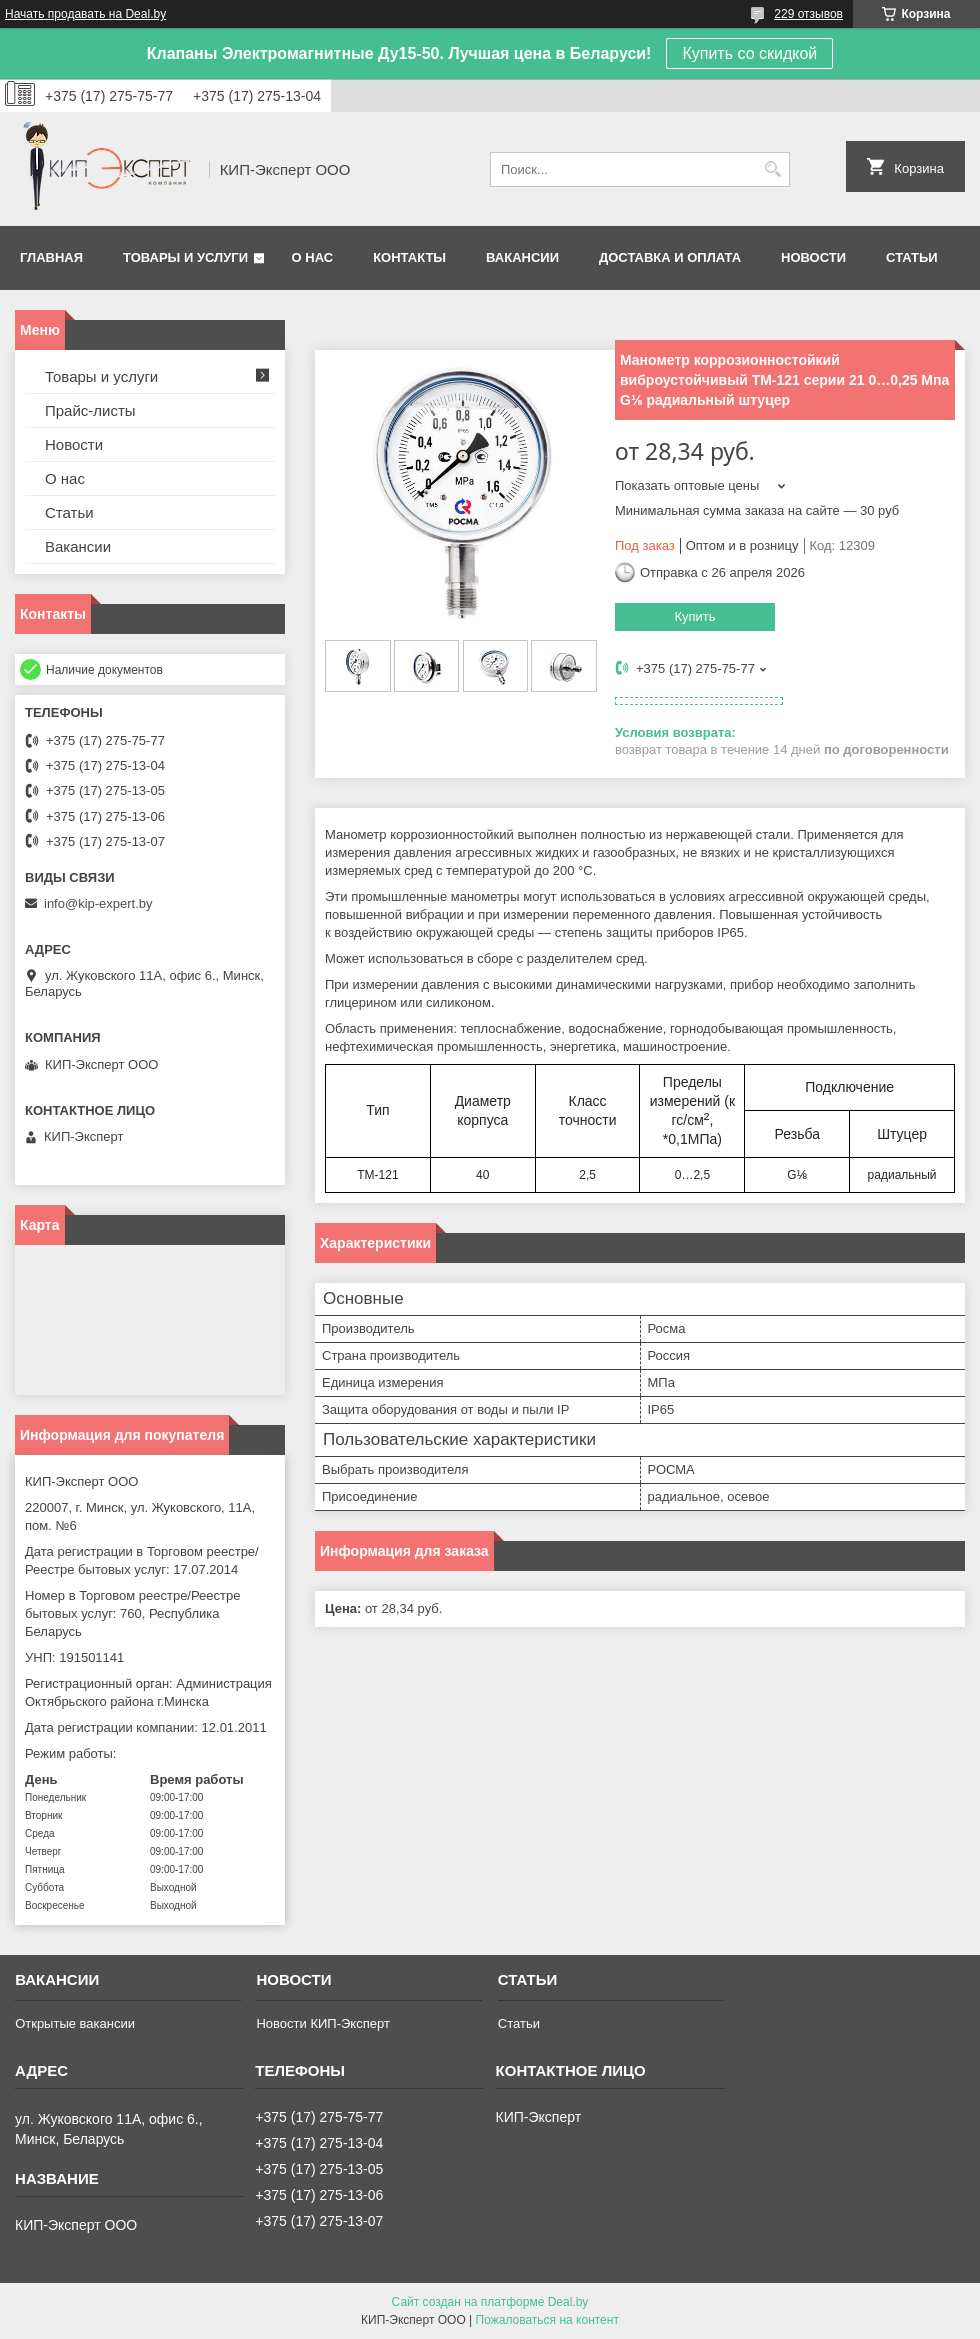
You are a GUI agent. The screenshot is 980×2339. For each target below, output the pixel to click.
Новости (813, 257)
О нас (313, 257)
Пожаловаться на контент (547, 2320)
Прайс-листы (90, 410)
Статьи (912, 257)
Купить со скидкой (749, 53)
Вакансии (522, 257)
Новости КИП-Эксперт (322, 2023)
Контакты (409, 257)
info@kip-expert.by (98, 903)
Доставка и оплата (670, 257)
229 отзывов (808, 14)
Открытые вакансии (75, 2023)
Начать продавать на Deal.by (85, 14)
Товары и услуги (185, 257)
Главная (51, 257)
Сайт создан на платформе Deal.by (490, 2302)
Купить (694, 616)
